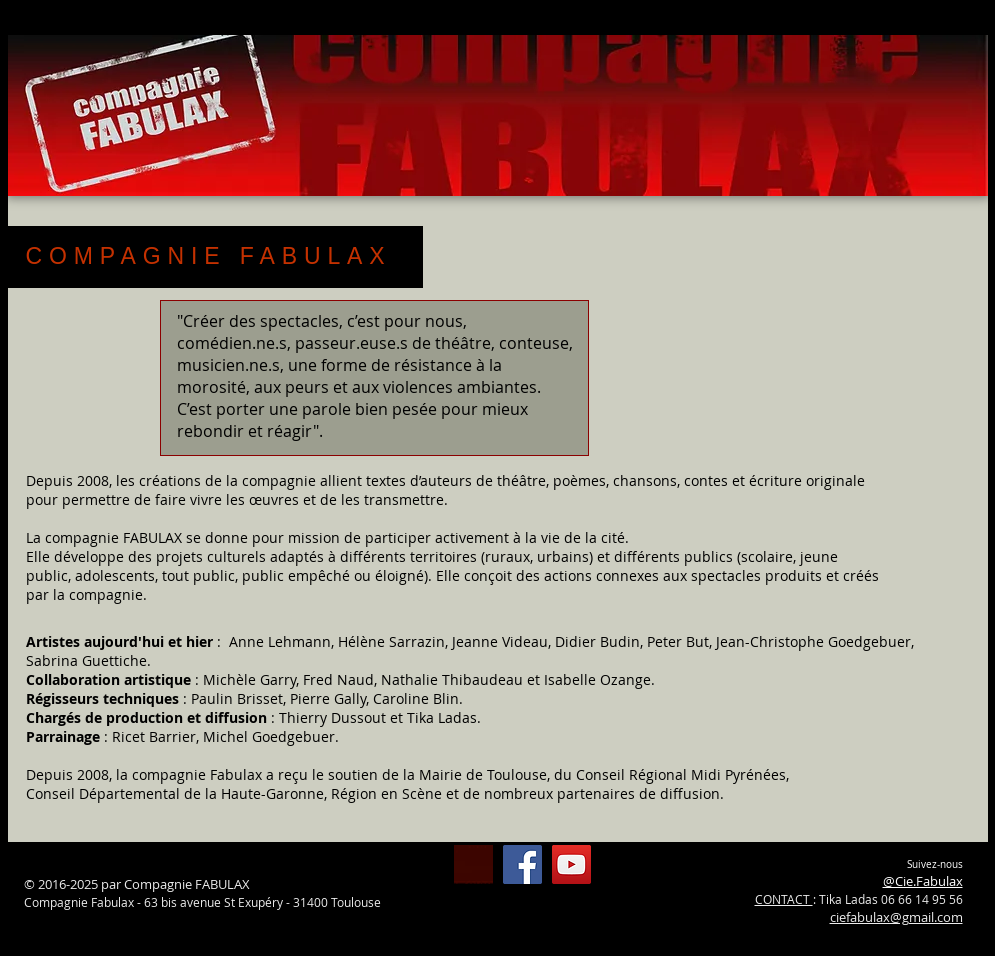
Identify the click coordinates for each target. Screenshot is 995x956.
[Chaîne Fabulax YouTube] (571, 864)
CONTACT (784, 899)
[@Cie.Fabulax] (522, 864)
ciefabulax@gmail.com (896, 917)
